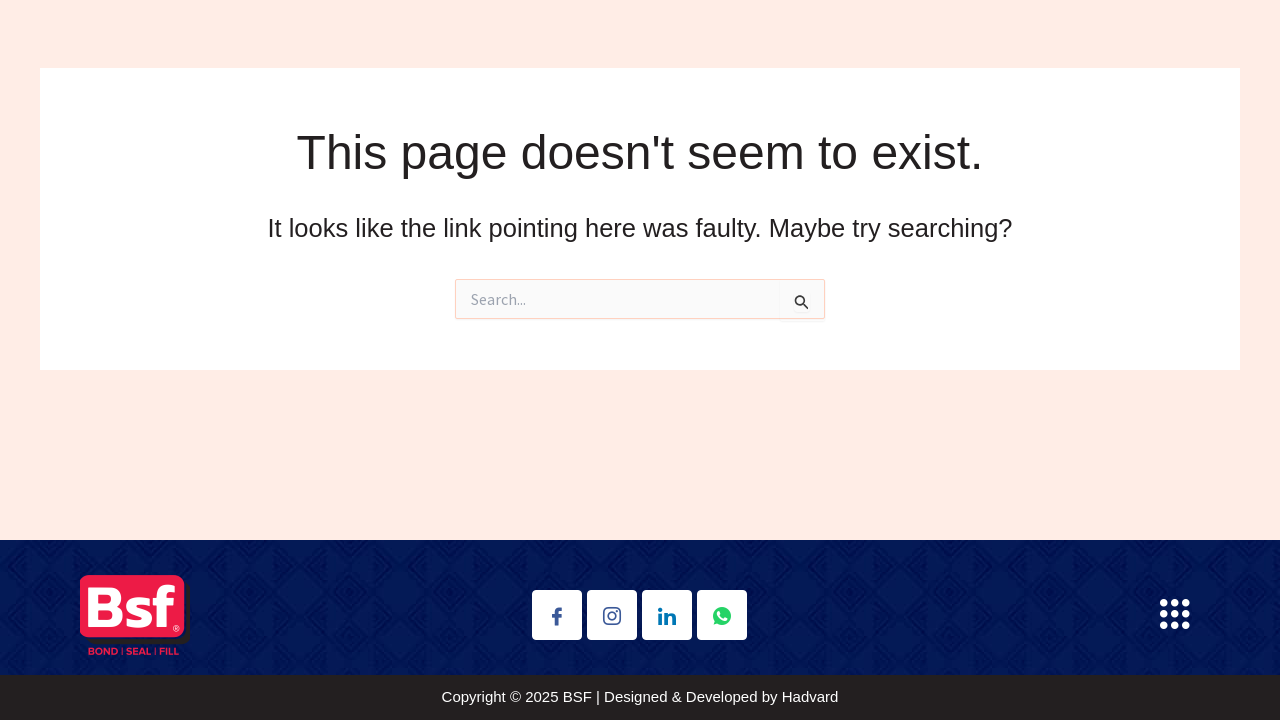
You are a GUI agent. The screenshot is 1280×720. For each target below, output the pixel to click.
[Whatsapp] (722, 615)
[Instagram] (612, 615)
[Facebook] (557, 615)
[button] (1174, 615)
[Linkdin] (667, 615)
